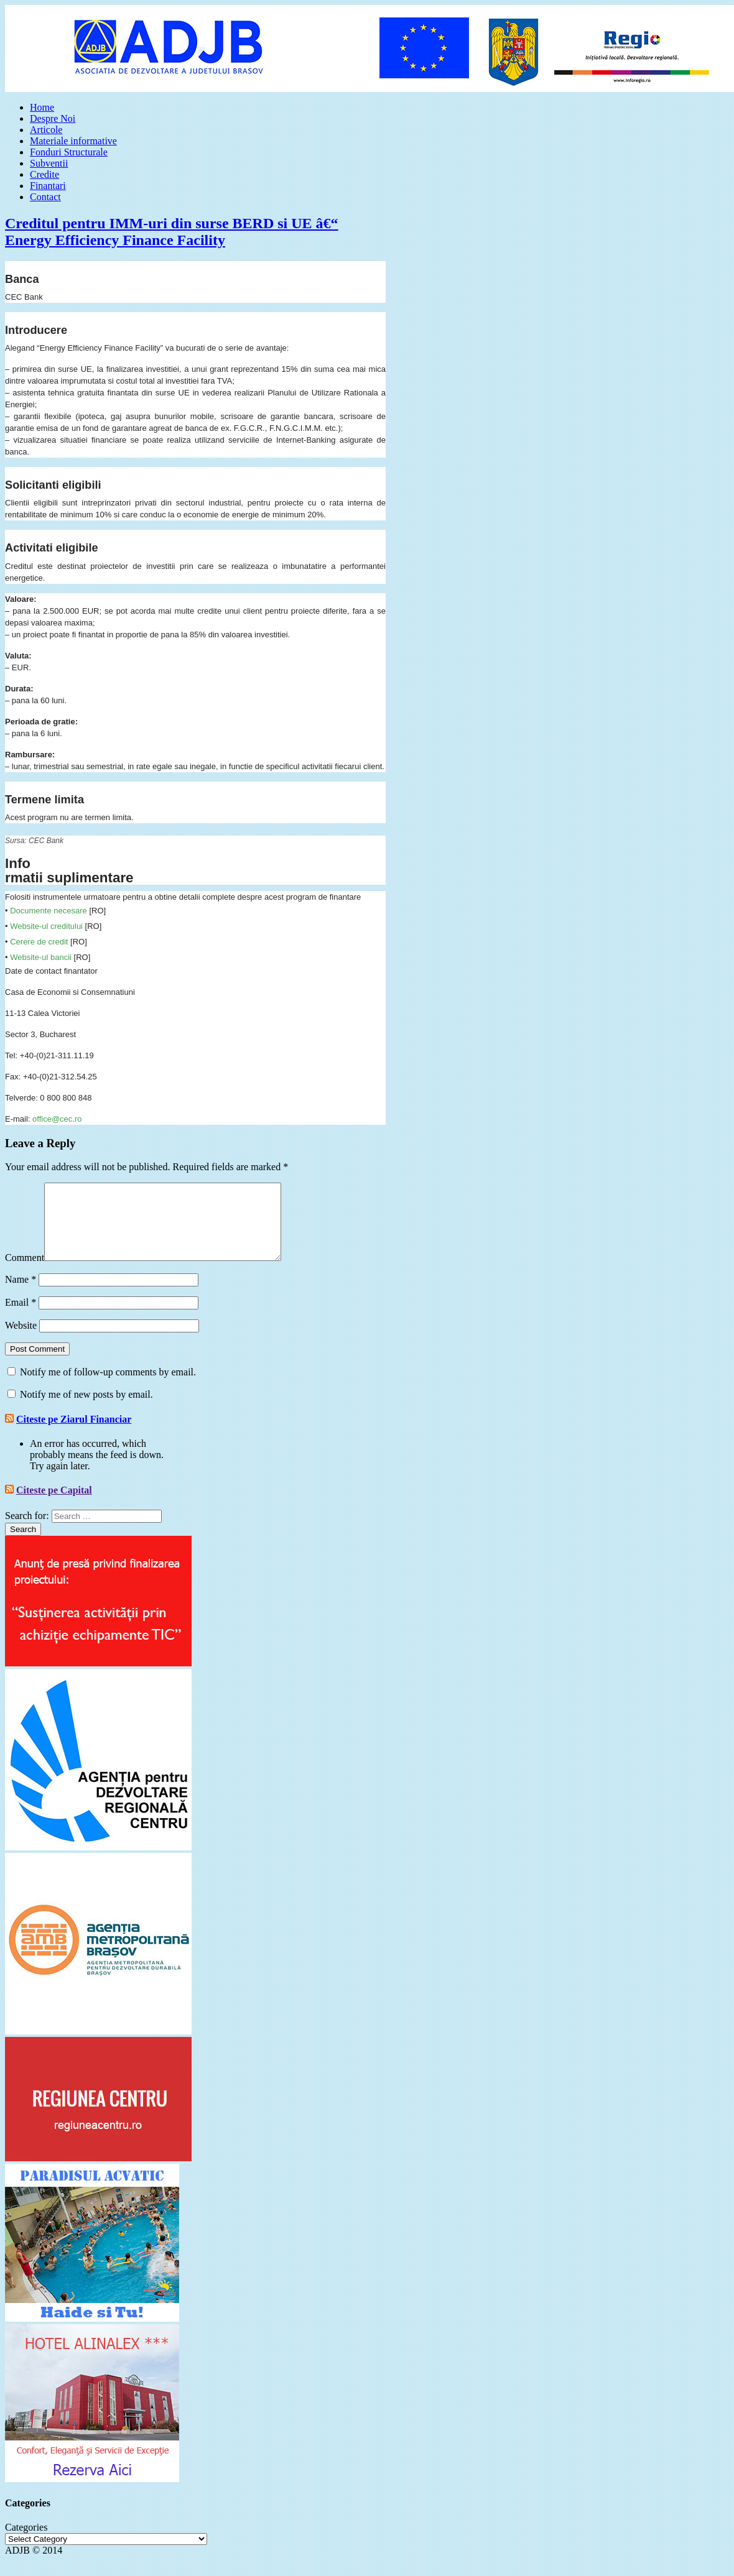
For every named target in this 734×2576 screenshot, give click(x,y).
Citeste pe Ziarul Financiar (73, 1434)
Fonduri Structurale (69, 152)
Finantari (48, 185)
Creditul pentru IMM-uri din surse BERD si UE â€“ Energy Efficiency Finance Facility (171, 231)
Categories (26, 2542)
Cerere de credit (39, 941)
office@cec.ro (56, 1119)
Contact (45, 197)
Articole (46, 129)
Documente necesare (48, 910)
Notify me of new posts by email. (86, 1409)
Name (20, 1294)
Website (21, 1340)
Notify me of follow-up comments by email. (108, 1387)
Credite (44, 174)
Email (20, 1317)
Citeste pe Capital (54, 1505)
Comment (24, 1272)
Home (42, 107)
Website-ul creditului (46, 926)
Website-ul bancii (41, 957)
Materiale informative (73, 141)
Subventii (49, 163)
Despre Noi (52, 118)
